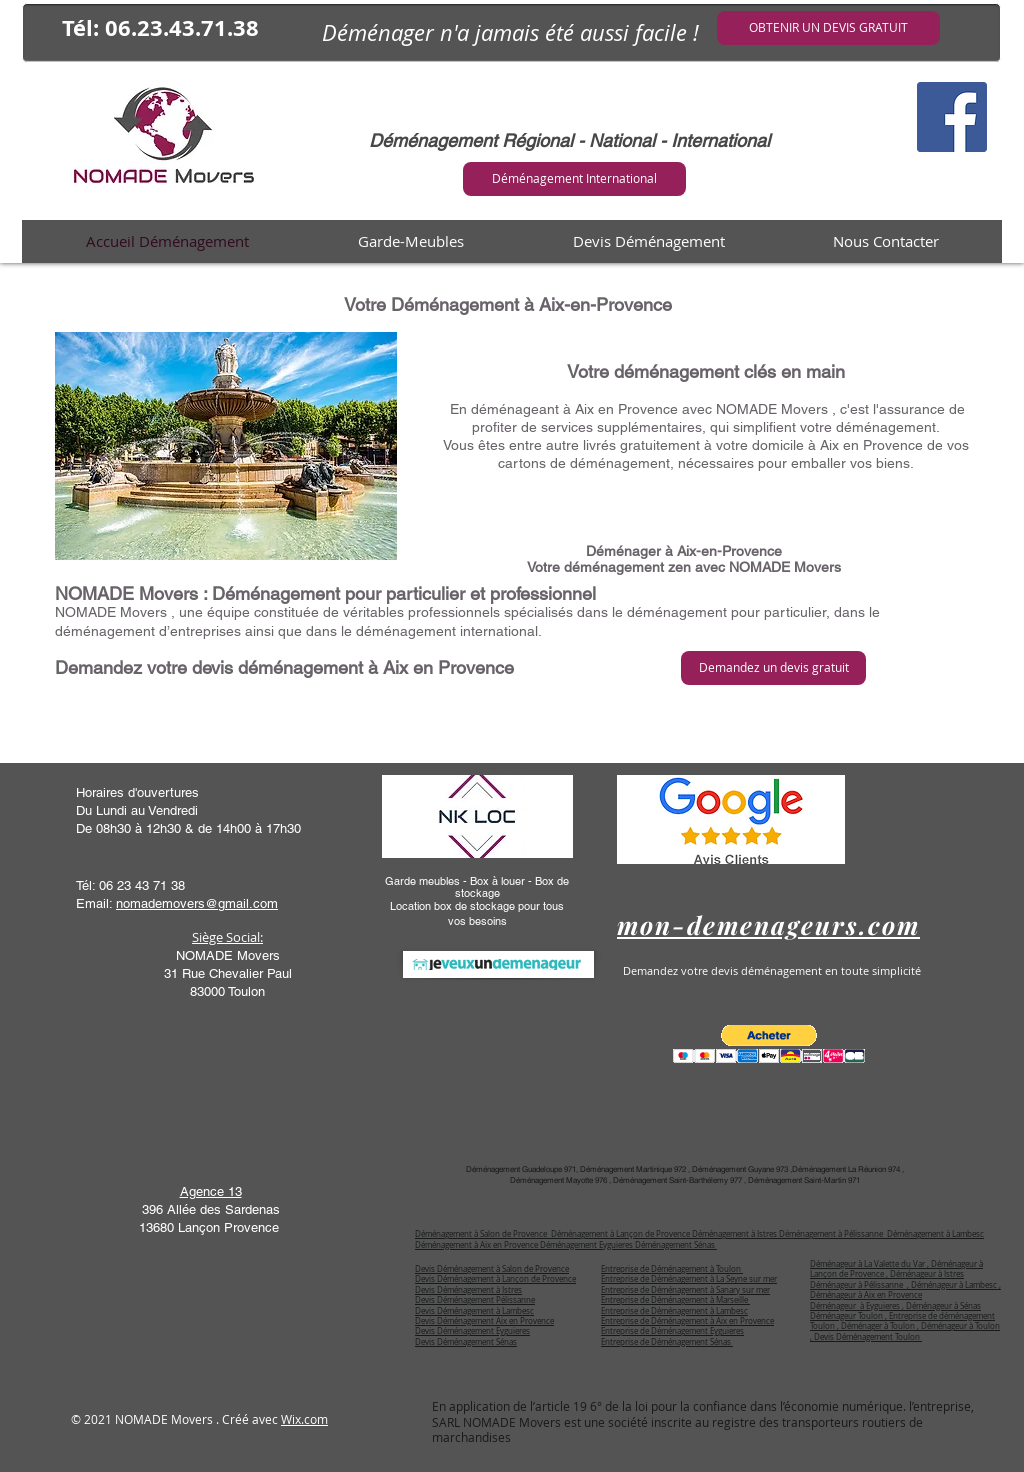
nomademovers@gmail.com (197, 903)
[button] (769, 1044)
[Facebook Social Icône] (952, 117)
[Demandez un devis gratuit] (773, 668)
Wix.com (304, 1419)
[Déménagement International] (574, 179)
